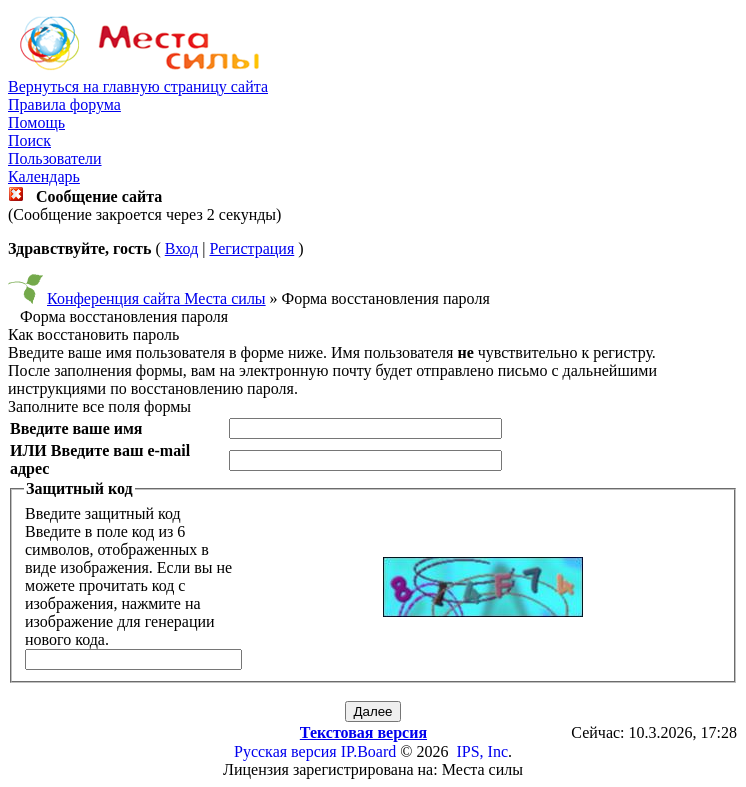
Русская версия (285, 751)
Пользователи (55, 158)
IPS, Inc (482, 751)
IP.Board (369, 751)
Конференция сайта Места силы (156, 298)
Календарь (44, 176)
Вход (182, 248)
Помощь (36, 122)
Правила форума (64, 104)
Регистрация (251, 248)
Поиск (29, 140)
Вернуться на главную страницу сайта (138, 86)
